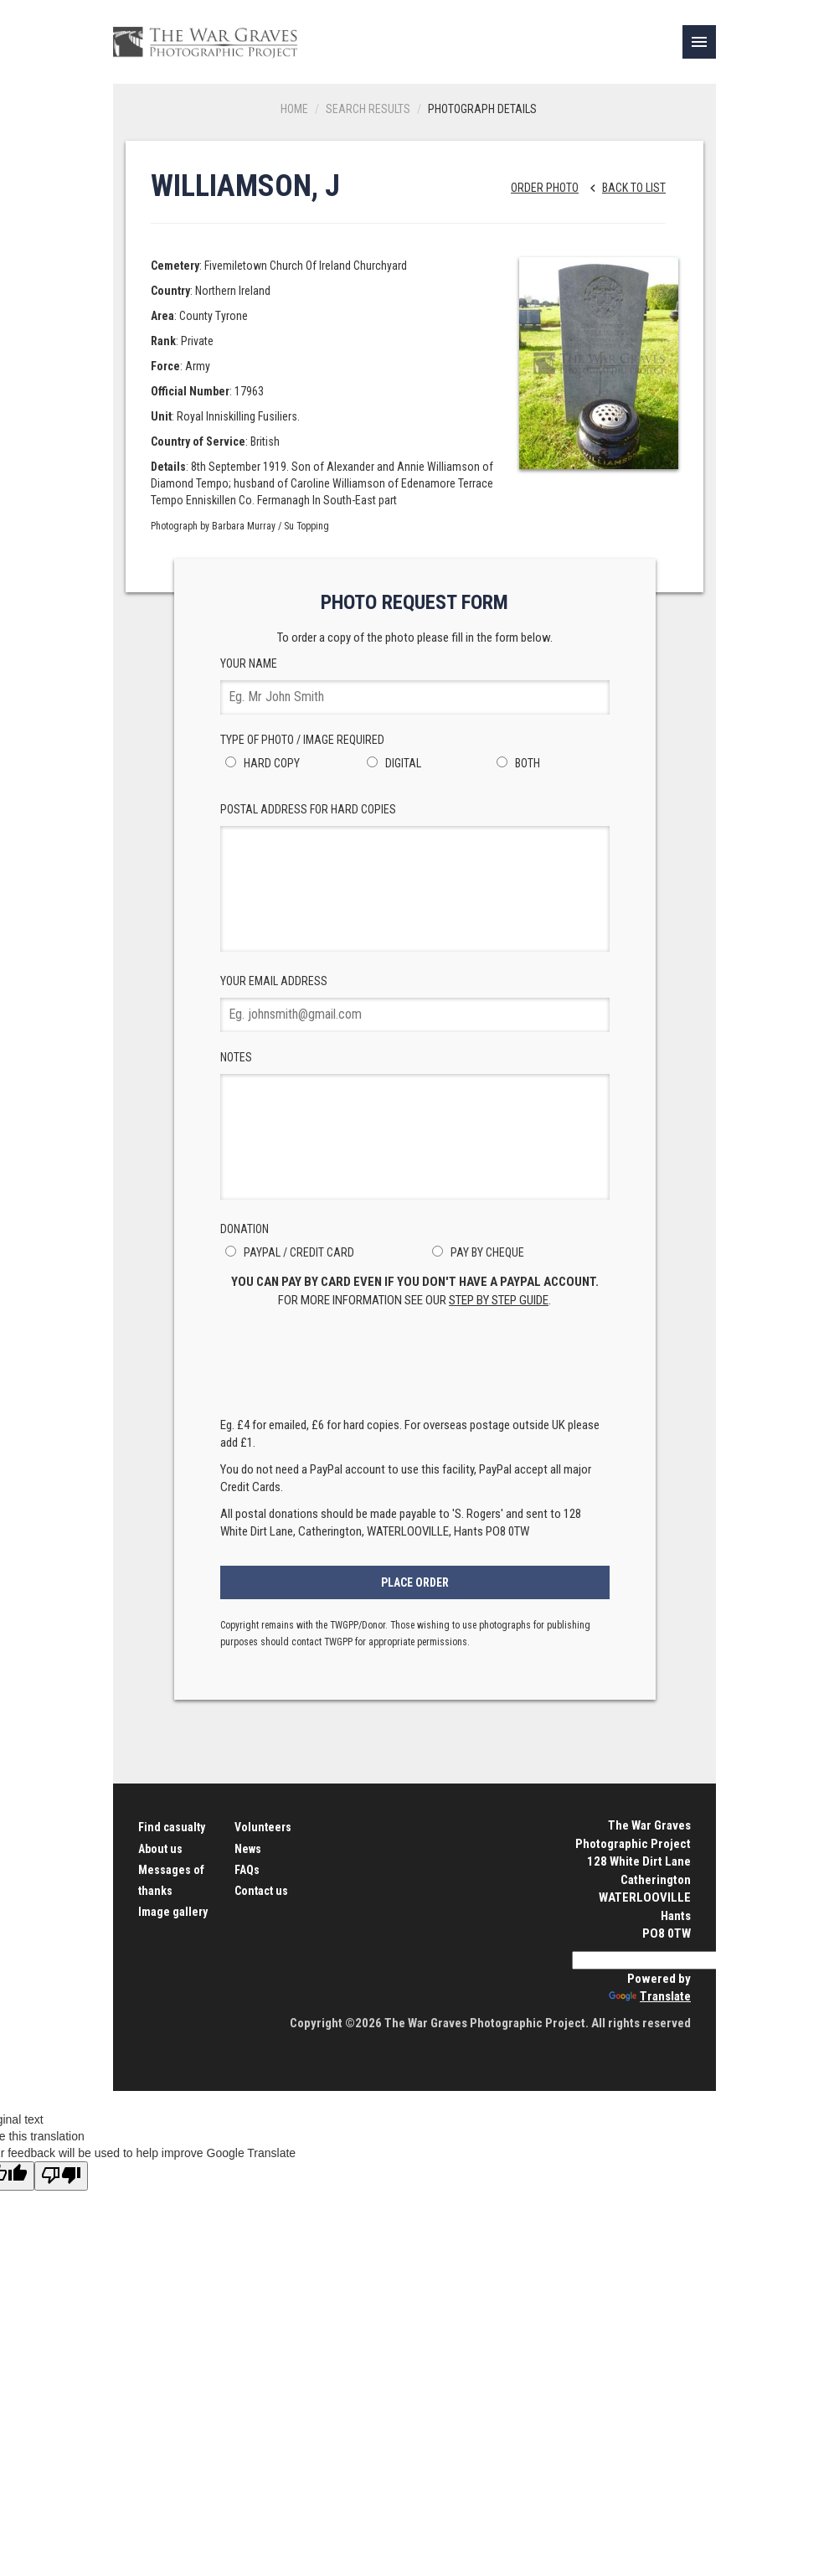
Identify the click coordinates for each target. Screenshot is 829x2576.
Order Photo (545, 187)
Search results (368, 109)
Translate (650, 1996)
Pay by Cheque (475, 1252)
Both (516, 763)
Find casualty (171, 1827)
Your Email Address (415, 1003)
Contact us (261, 1890)
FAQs (247, 1870)
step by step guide (498, 1300)
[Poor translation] (61, 2176)
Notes (415, 1125)
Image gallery (173, 1911)
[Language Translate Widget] (653, 1960)
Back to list (623, 187)
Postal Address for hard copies (415, 877)
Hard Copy (260, 763)
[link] (699, 42)
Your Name (415, 686)
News (247, 1849)
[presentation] (414, 1367)
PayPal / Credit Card (287, 1252)
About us (160, 1849)
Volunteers (262, 1827)
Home (294, 109)
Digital (391, 763)
